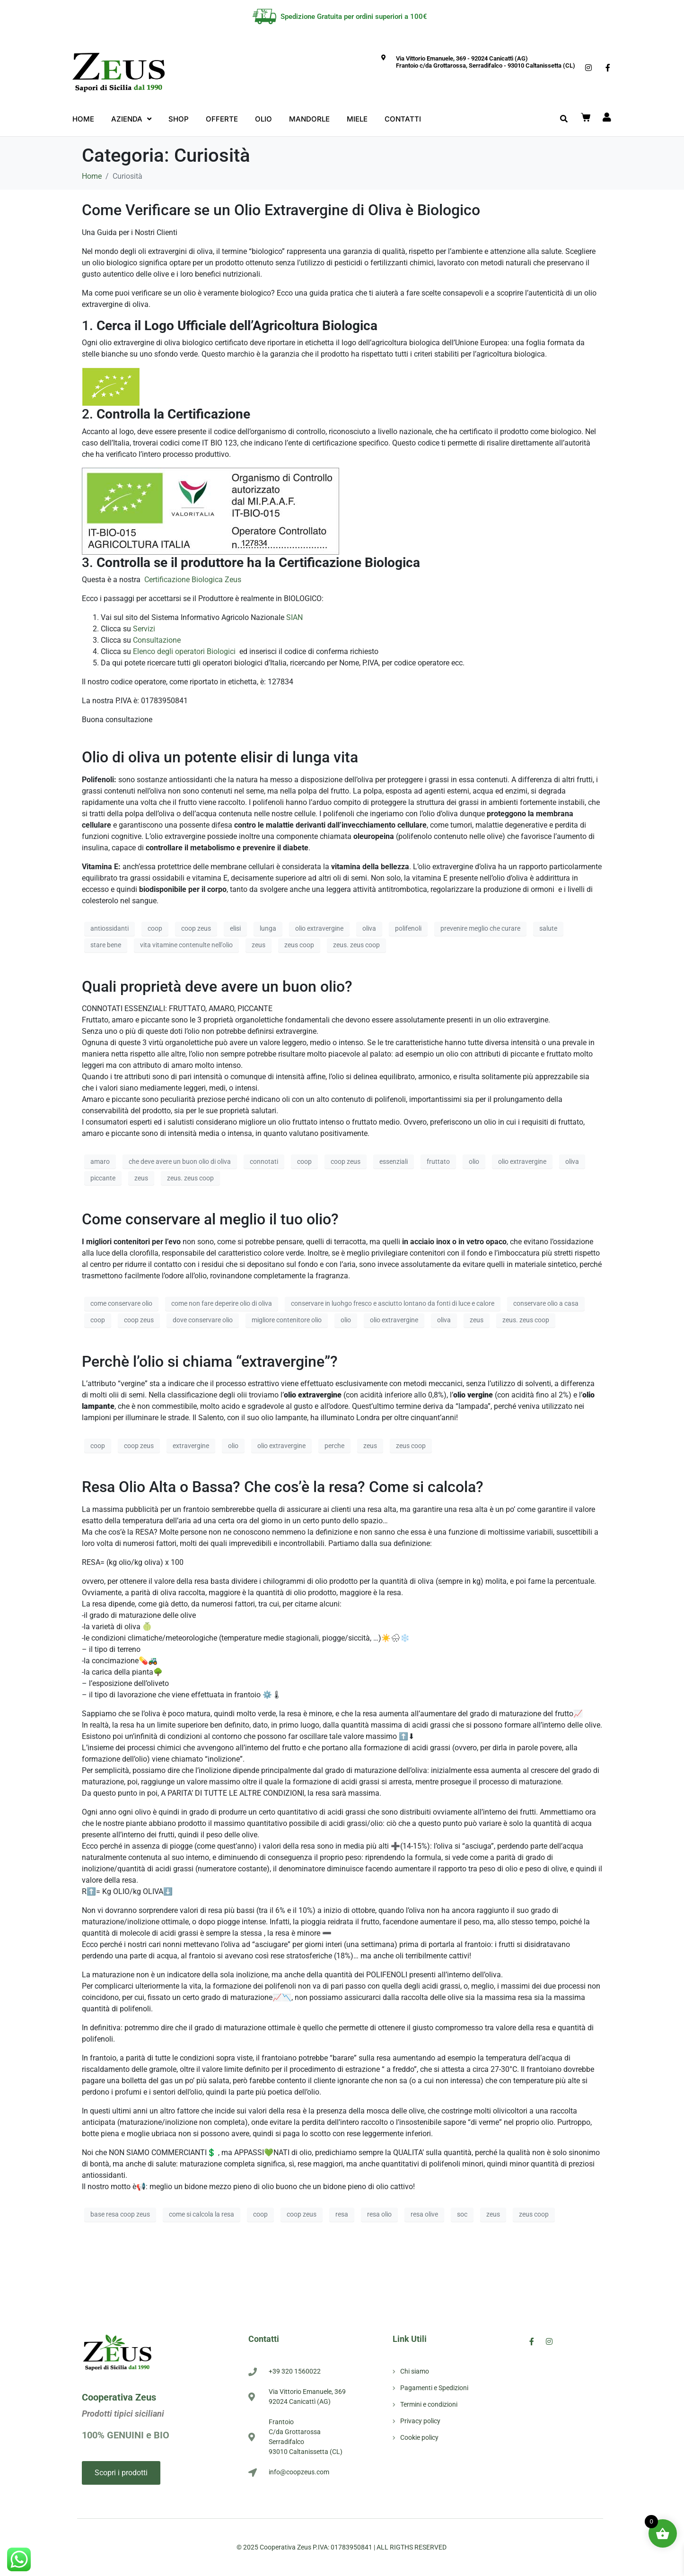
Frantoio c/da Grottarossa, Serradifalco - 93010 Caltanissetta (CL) (485, 65)
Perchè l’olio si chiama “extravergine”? (210, 1362)
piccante (102, 1178)
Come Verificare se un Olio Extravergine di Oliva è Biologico (281, 210)
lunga (268, 928)
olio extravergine (319, 928)
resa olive (424, 2214)
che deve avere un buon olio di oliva (180, 1161)
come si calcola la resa (201, 2214)
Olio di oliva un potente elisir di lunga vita (220, 757)
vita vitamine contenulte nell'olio (186, 945)
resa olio (379, 2214)
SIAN (294, 617)
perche (334, 1446)
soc (462, 2214)
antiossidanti (109, 928)
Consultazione (157, 640)
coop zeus (196, 928)
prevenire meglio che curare (480, 928)
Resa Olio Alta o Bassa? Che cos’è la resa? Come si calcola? (282, 1487)
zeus (258, 945)
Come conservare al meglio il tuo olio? (210, 1219)
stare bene (105, 945)
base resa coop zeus (120, 2214)
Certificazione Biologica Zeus (192, 579)
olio (474, 1161)
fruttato (438, 1161)
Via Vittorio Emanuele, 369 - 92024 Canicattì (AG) (462, 58)
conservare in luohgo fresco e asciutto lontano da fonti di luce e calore (392, 1303)
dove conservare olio (203, 1320)
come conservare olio (121, 1303)
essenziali (393, 1161)
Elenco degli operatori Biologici (185, 651)
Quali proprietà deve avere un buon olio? (217, 986)
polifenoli (408, 928)
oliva (369, 928)
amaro (100, 1161)
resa (341, 2214)
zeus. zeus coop (356, 945)
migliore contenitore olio (287, 1320)
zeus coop (299, 945)
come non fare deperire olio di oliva (221, 1303)
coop (155, 928)
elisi (235, 928)
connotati (264, 1161)
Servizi (145, 628)
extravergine (191, 1446)
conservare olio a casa (546, 1303)
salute (548, 928)
